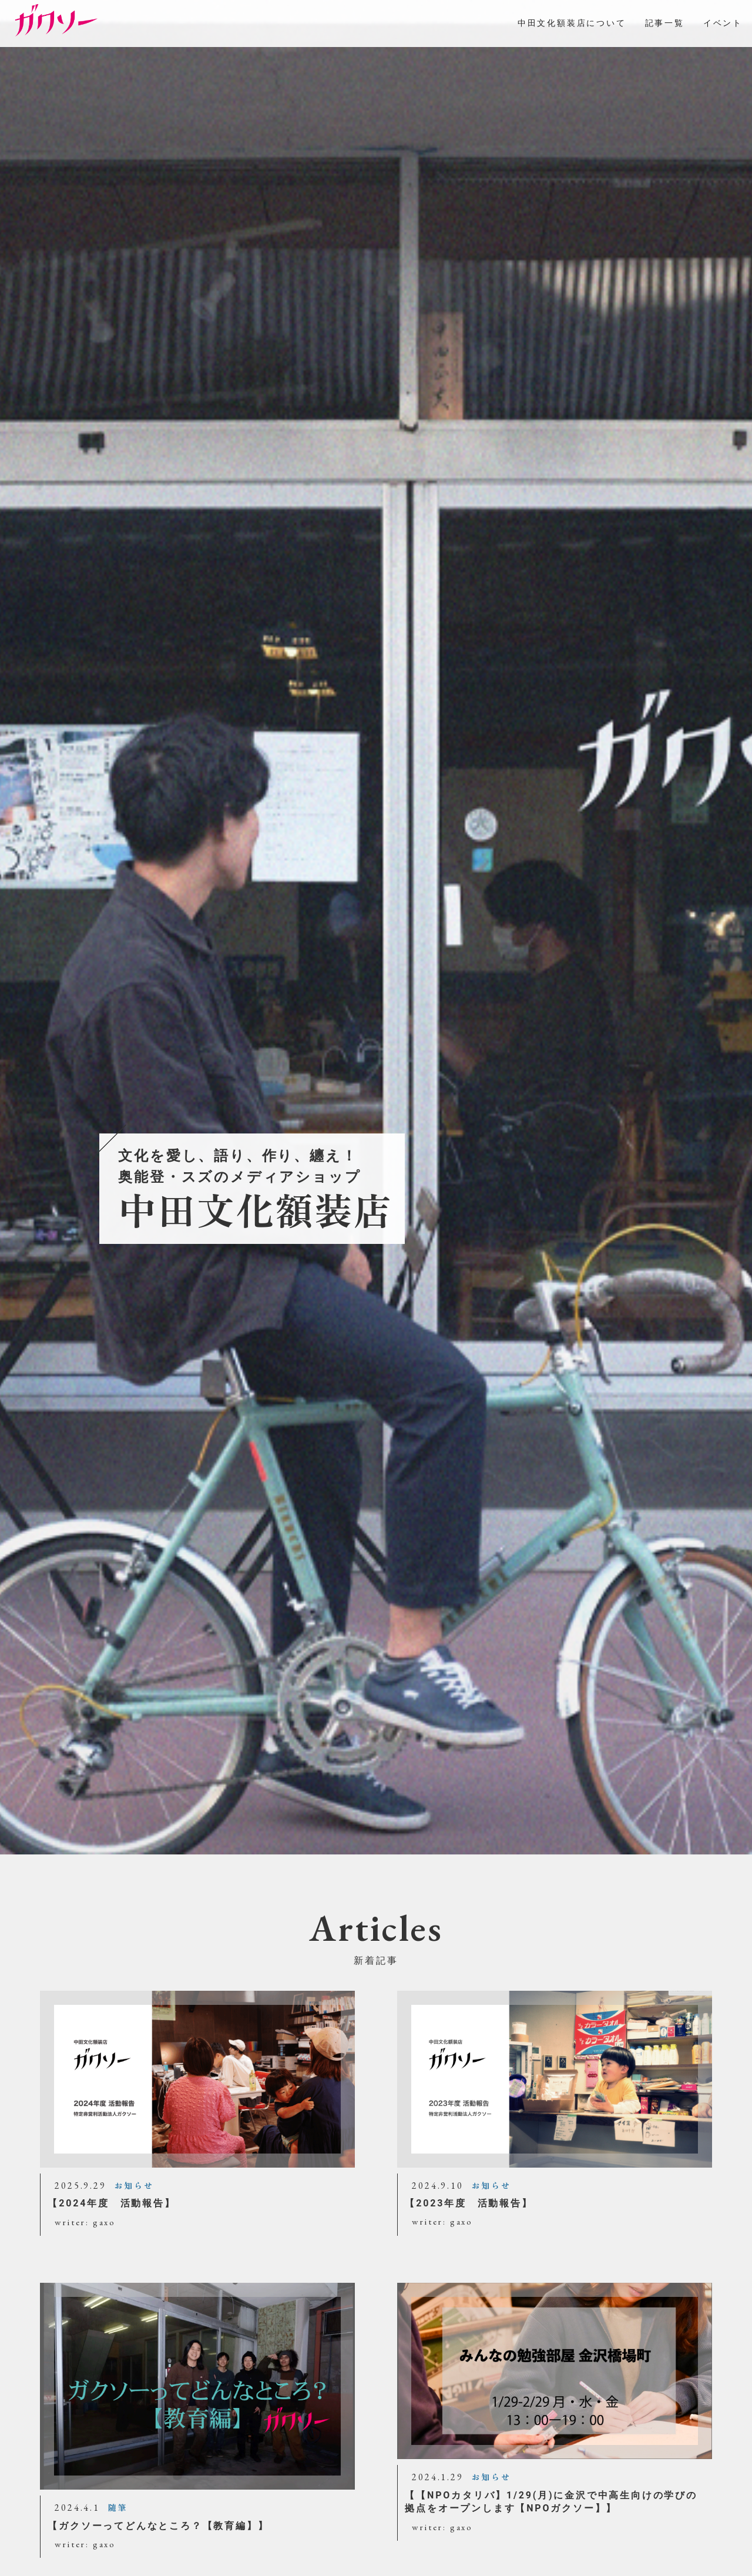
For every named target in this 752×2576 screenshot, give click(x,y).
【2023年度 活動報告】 (468, 2203)
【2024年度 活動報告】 (111, 2203)
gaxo (104, 2222)
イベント (723, 23)
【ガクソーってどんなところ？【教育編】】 (158, 2525)
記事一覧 (664, 23)
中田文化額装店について (572, 23)
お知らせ (134, 2186)
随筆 (118, 2508)
